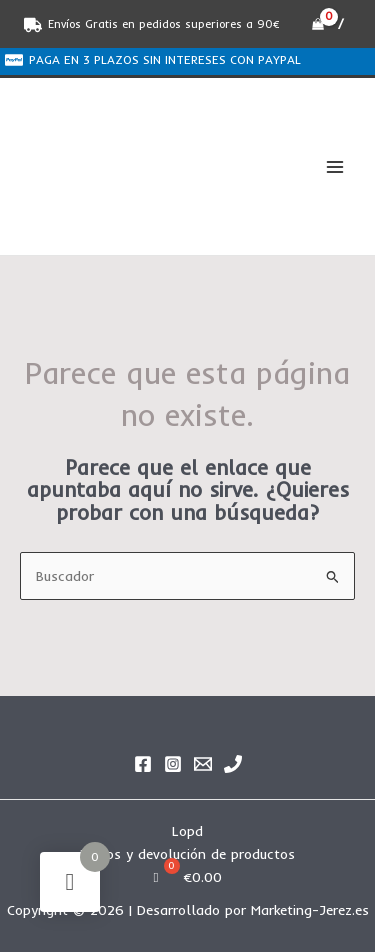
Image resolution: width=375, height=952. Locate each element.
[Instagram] (173, 764)
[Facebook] (143, 764)
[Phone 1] (233, 764)
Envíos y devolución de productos (187, 853)
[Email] (203, 764)
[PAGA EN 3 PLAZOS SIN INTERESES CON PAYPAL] (152, 60)
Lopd (187, 830)
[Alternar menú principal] (335, 166)
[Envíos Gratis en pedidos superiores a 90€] (152, 25)
